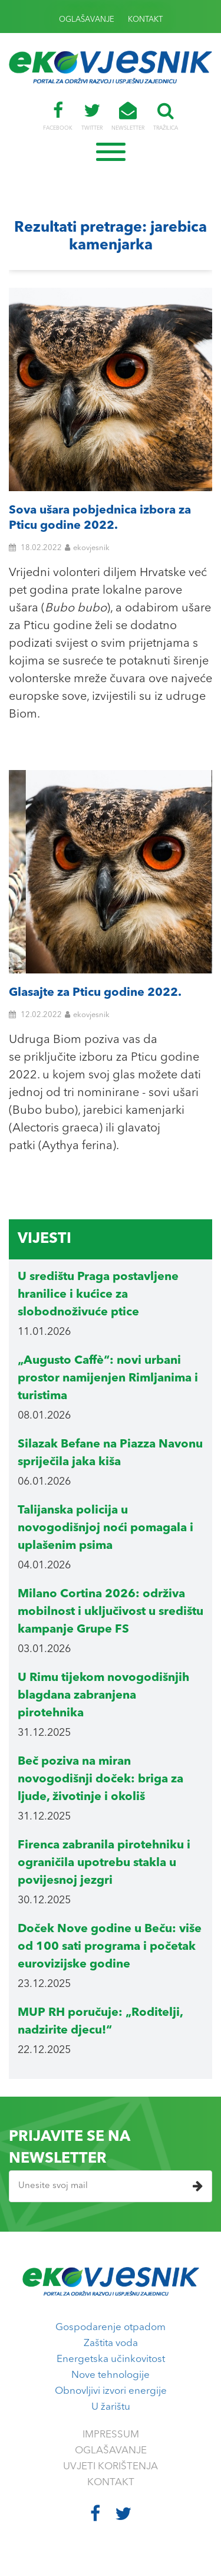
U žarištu (110, 2407)
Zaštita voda (111, 2343)
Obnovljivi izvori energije (111, 2391)
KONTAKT (145, 20)
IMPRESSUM (111, 2435)
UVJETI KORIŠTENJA (110, 2467)
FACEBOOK (57, 116)
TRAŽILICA (165, 116)
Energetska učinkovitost (111, 2359)
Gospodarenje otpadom (110, 2327)
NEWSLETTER (127, 116)
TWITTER (92, 116)
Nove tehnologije (110, 2375)
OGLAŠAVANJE (86, 20)
